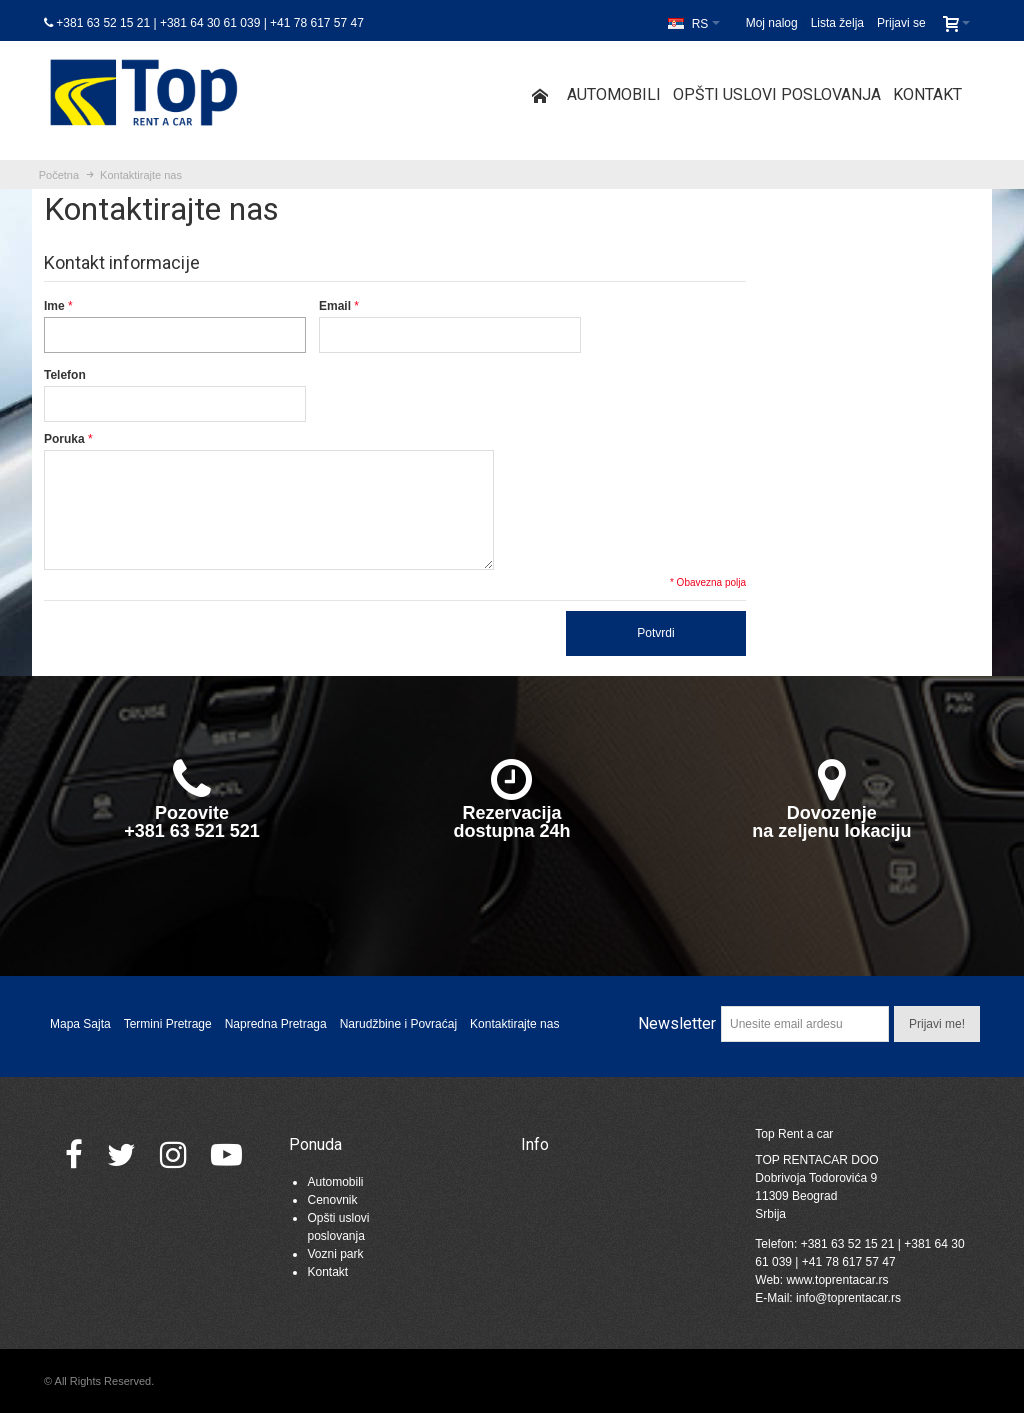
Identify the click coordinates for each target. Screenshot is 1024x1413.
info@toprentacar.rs (848, 1298)
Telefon (65, 375)
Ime (54, 306)
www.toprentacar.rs (837, 1280)
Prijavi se (901, 23)
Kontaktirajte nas (514, 1024)
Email (335, 306)
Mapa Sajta (80, 1024)
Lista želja (837, 23)
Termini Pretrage (168, 1024)
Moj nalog (772, 23)
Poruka (64, 439)
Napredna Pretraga (276, 1024)
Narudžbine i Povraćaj (398, 1024)
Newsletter (677, 1023)
